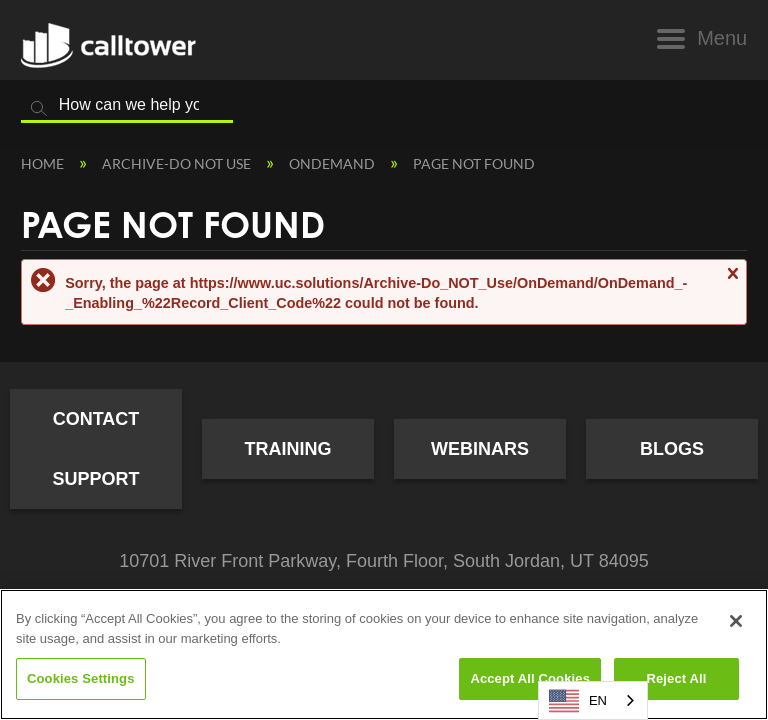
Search (39, 109)
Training (288, 449)
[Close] (736, 621)
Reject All (676, 678)
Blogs (672, 449)
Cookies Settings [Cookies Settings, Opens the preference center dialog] (81, 678)
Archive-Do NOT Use (178, 163)
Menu (722, 38)
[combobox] (593, 700)
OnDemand (333, 163)
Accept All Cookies (530, 678)
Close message (732, 282)
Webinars (480, 449)
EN (578, 701)
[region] (384, 654)
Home (44, 163)
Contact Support (95, 449)
